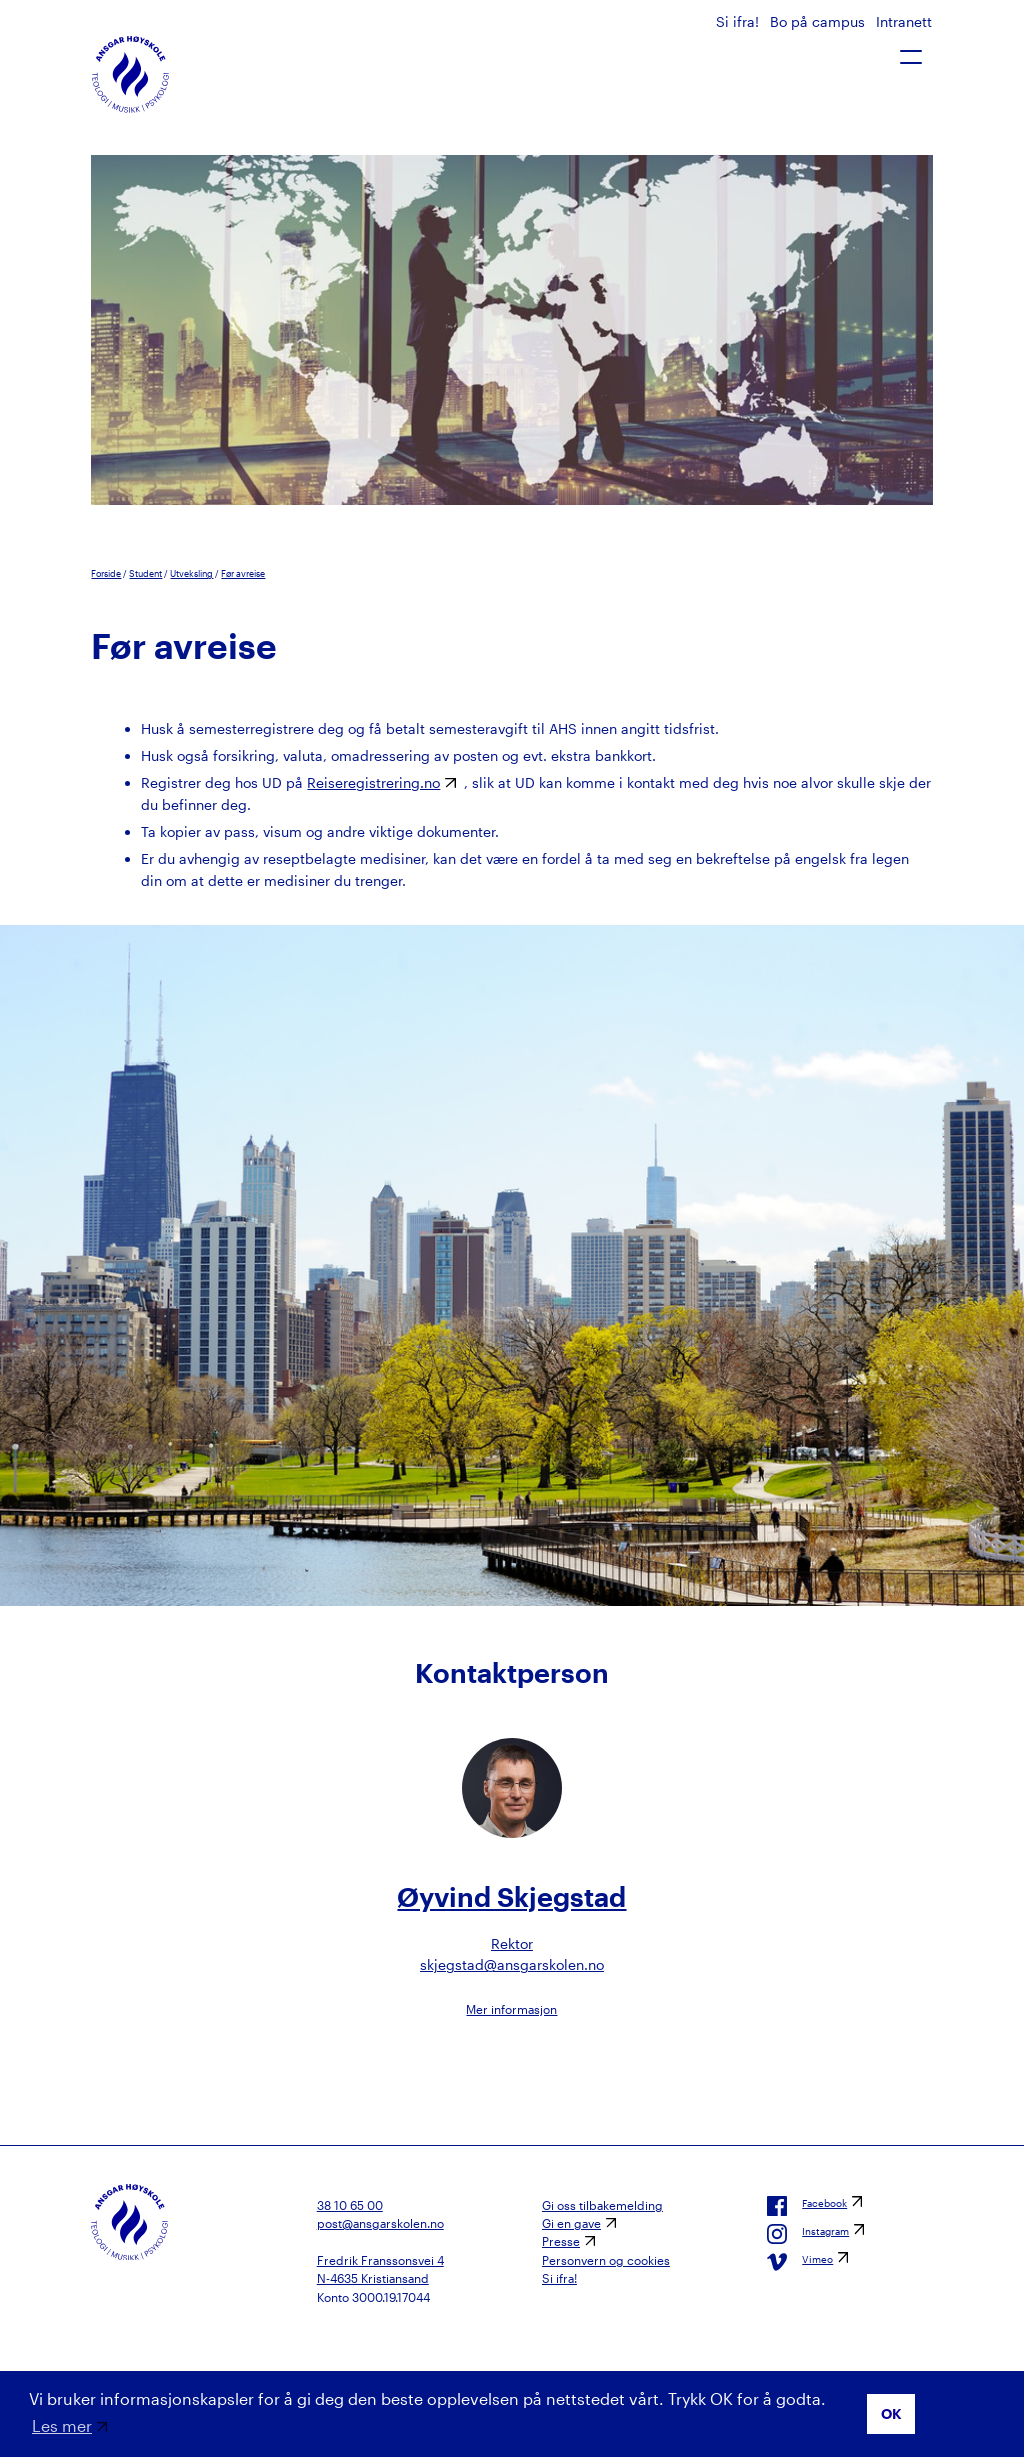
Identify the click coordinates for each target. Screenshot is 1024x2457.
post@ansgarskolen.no (380, 2223)
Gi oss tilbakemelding (602, 2205)
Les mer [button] (62, 2425)
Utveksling (191, 573)
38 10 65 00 (350, 2205)
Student (145, 573)
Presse (561, 2241)
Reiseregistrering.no (373, 782)
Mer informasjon (511, 2009)
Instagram (808, 2234)
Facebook (807, 2206)
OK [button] (891, 2413)
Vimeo (800, 2262)
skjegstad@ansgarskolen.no (512, 1964)
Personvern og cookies (606, 2260)
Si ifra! (739, 21)
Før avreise (243, 573)
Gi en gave (571, 2223)
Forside (106, 573)
